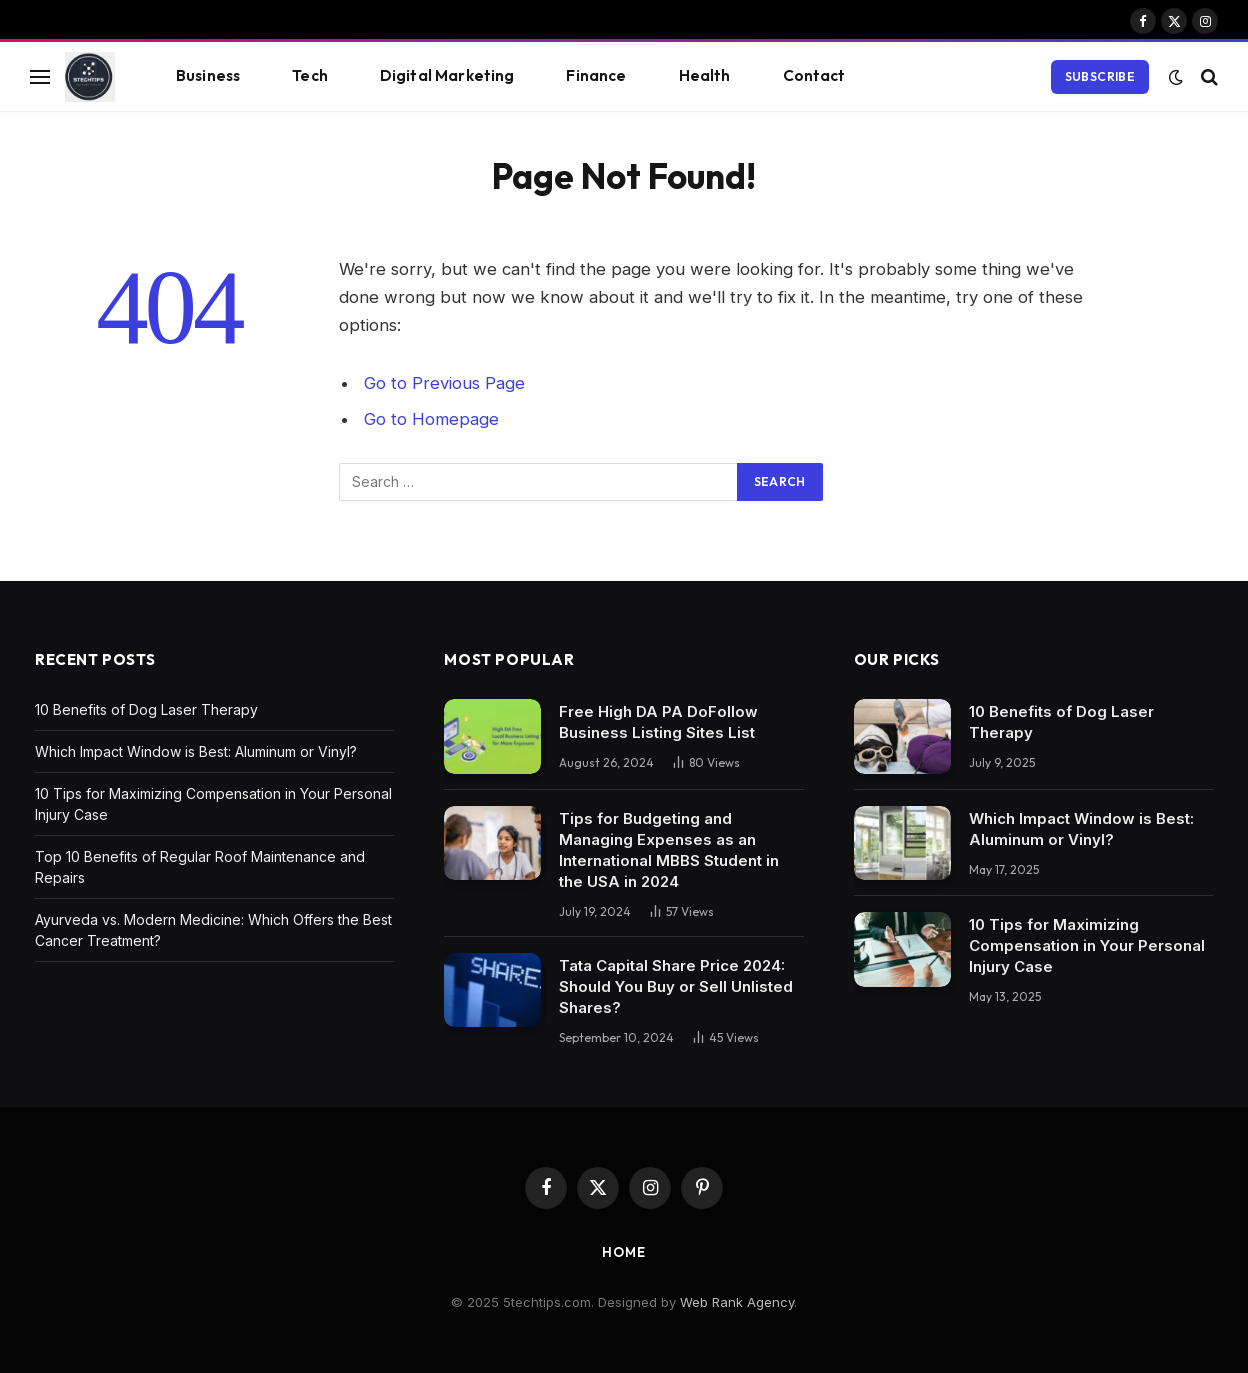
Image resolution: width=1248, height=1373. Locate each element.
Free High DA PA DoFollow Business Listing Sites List (658, 722)
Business (208, 75)
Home (624, 1252)
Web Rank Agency (737, 1302)
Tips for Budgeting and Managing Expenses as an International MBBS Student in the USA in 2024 (669, 850)
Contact (814, 75)
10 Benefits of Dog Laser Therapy (146, 709)
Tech (310, 75)
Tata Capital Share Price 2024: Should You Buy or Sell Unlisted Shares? (676, 986)
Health (705, 75)
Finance (596, 75)
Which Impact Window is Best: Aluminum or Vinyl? (196, 751)
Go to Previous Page (444, 383)
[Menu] (40, 76)
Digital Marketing (447, 75)
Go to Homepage (431, 419)
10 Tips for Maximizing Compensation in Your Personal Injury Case (1087, 945)
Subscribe (1100, 76)
